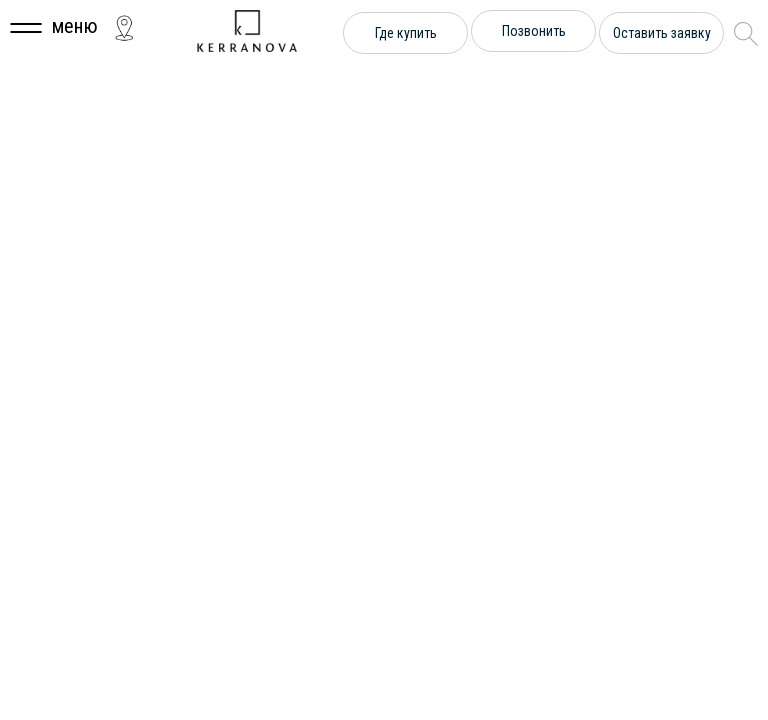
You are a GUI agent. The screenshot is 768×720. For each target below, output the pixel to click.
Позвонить (534, 31)
